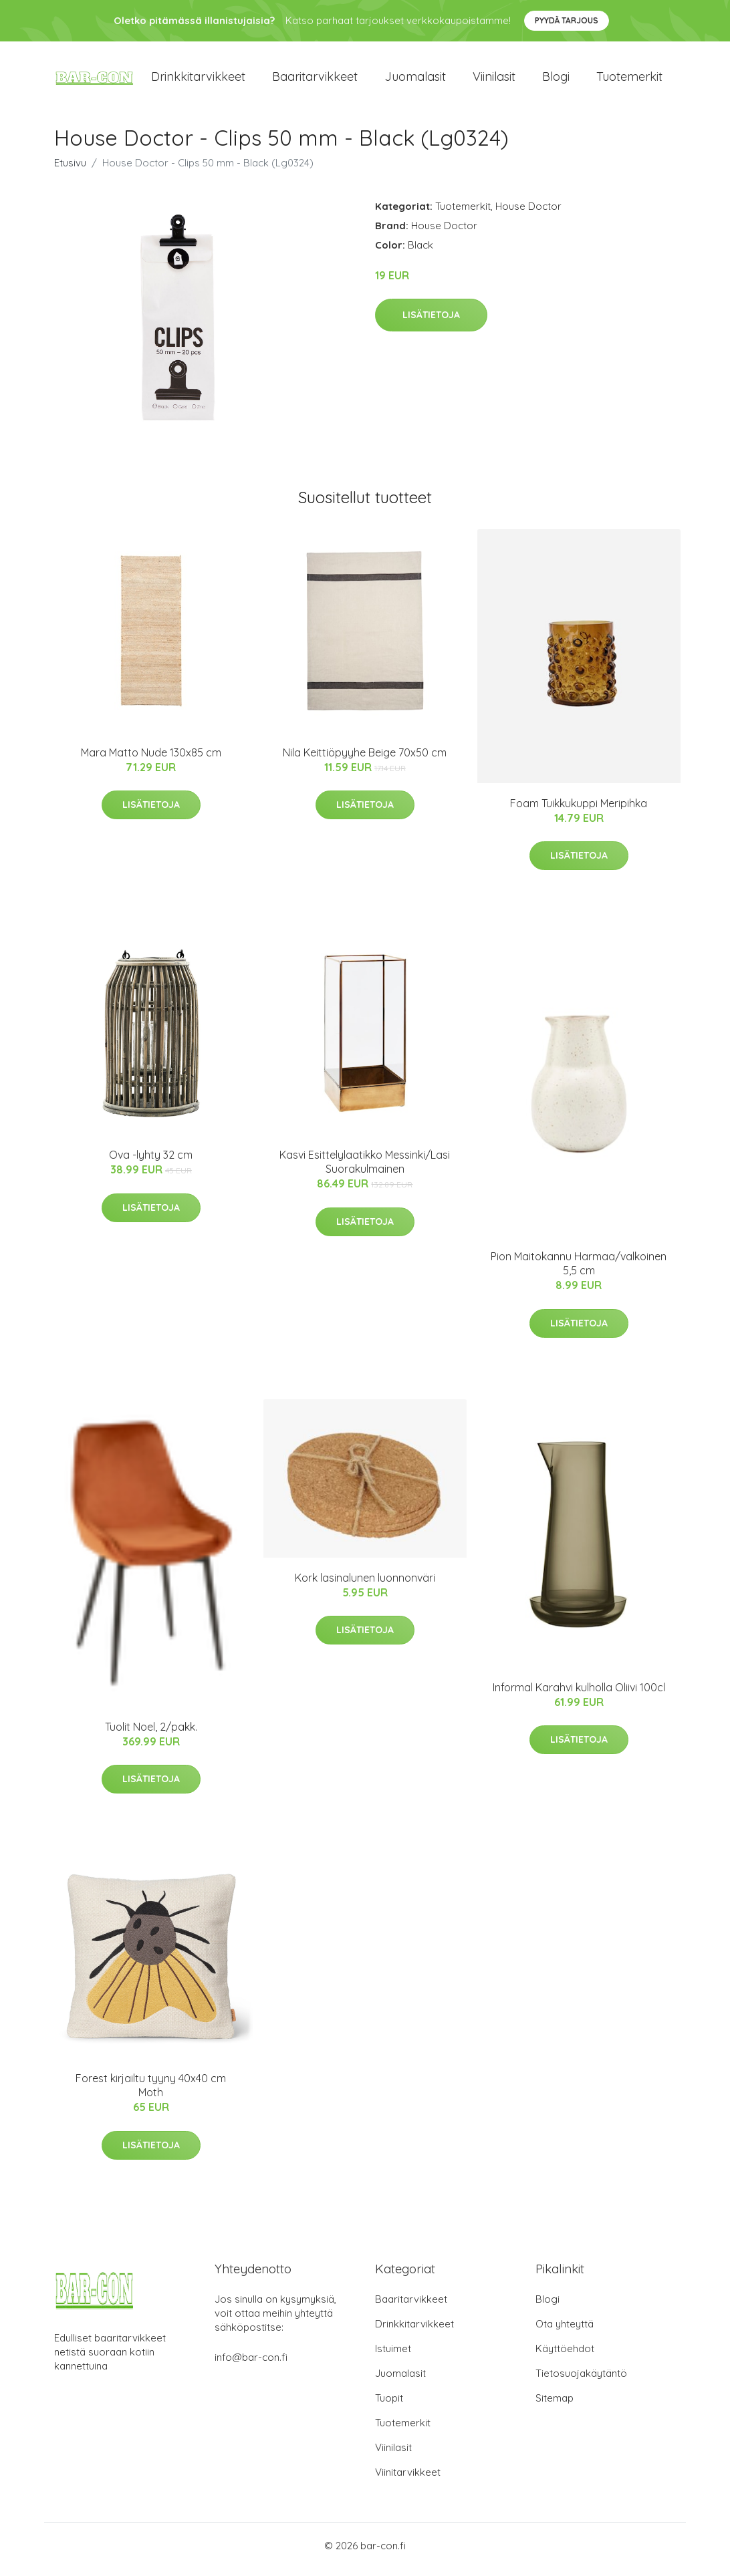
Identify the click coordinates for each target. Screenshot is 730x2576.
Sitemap (554, 2405)
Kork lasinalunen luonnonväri (365, 1584)
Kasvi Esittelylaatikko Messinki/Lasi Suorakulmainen (364, 1169)
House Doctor (528, 212)
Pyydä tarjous (566, 20)
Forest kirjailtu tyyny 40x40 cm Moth (151, 2092)
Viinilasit (494, 80)
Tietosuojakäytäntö (581, 2380)
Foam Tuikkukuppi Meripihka (578, 810)
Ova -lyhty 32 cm (151, 1162)
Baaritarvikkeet (315, 80)
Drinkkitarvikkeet (198, 80)
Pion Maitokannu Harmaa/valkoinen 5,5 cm (578, 1270)
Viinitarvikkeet (408, 2479)
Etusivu (70, 169)
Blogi (556, 80)
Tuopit (389, 2405)
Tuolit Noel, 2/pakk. (151, 1733)
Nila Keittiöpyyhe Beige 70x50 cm (365, 759)
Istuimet (393, 2355)
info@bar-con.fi (251, 2364)
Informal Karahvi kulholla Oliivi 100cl (579, 1694)
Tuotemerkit (629, 80)
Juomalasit (415, 80)
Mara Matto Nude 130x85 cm (151, 759)
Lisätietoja (431, 322)
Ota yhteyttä (564, 2331)
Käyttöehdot (564, 2355)
